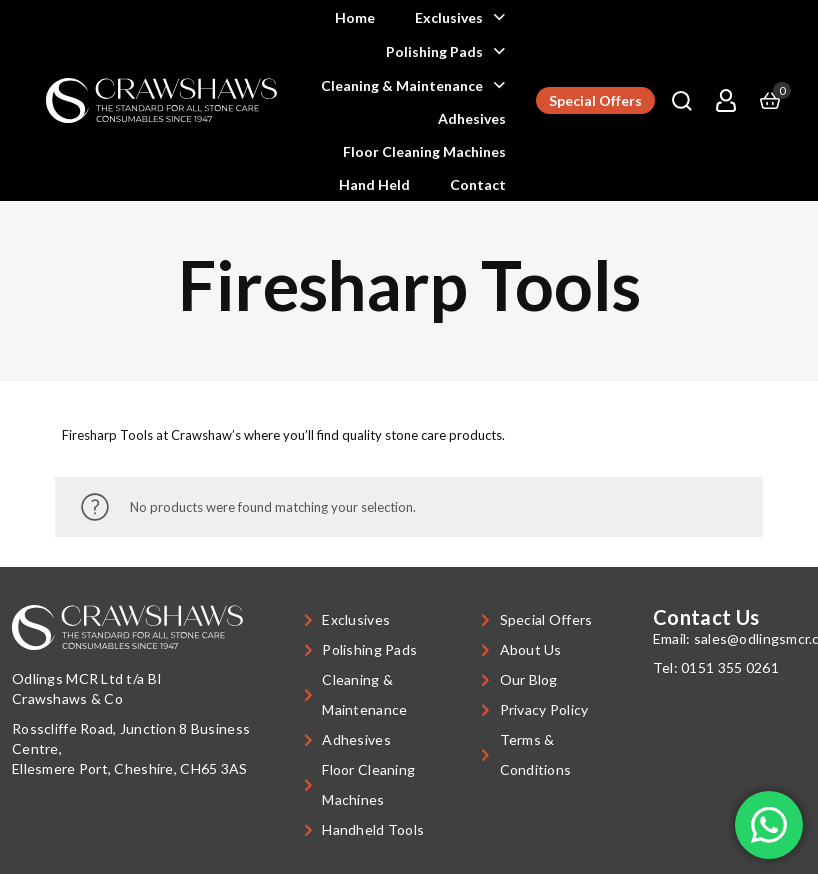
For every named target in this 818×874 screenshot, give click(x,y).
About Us (531, 649)
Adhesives (356, 739)
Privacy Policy (544, 709)
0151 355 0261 (730, 667)
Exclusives (356, 619)
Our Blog (529, 679)
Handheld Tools (373, 829)
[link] (161, 100)
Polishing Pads (369, 649)
